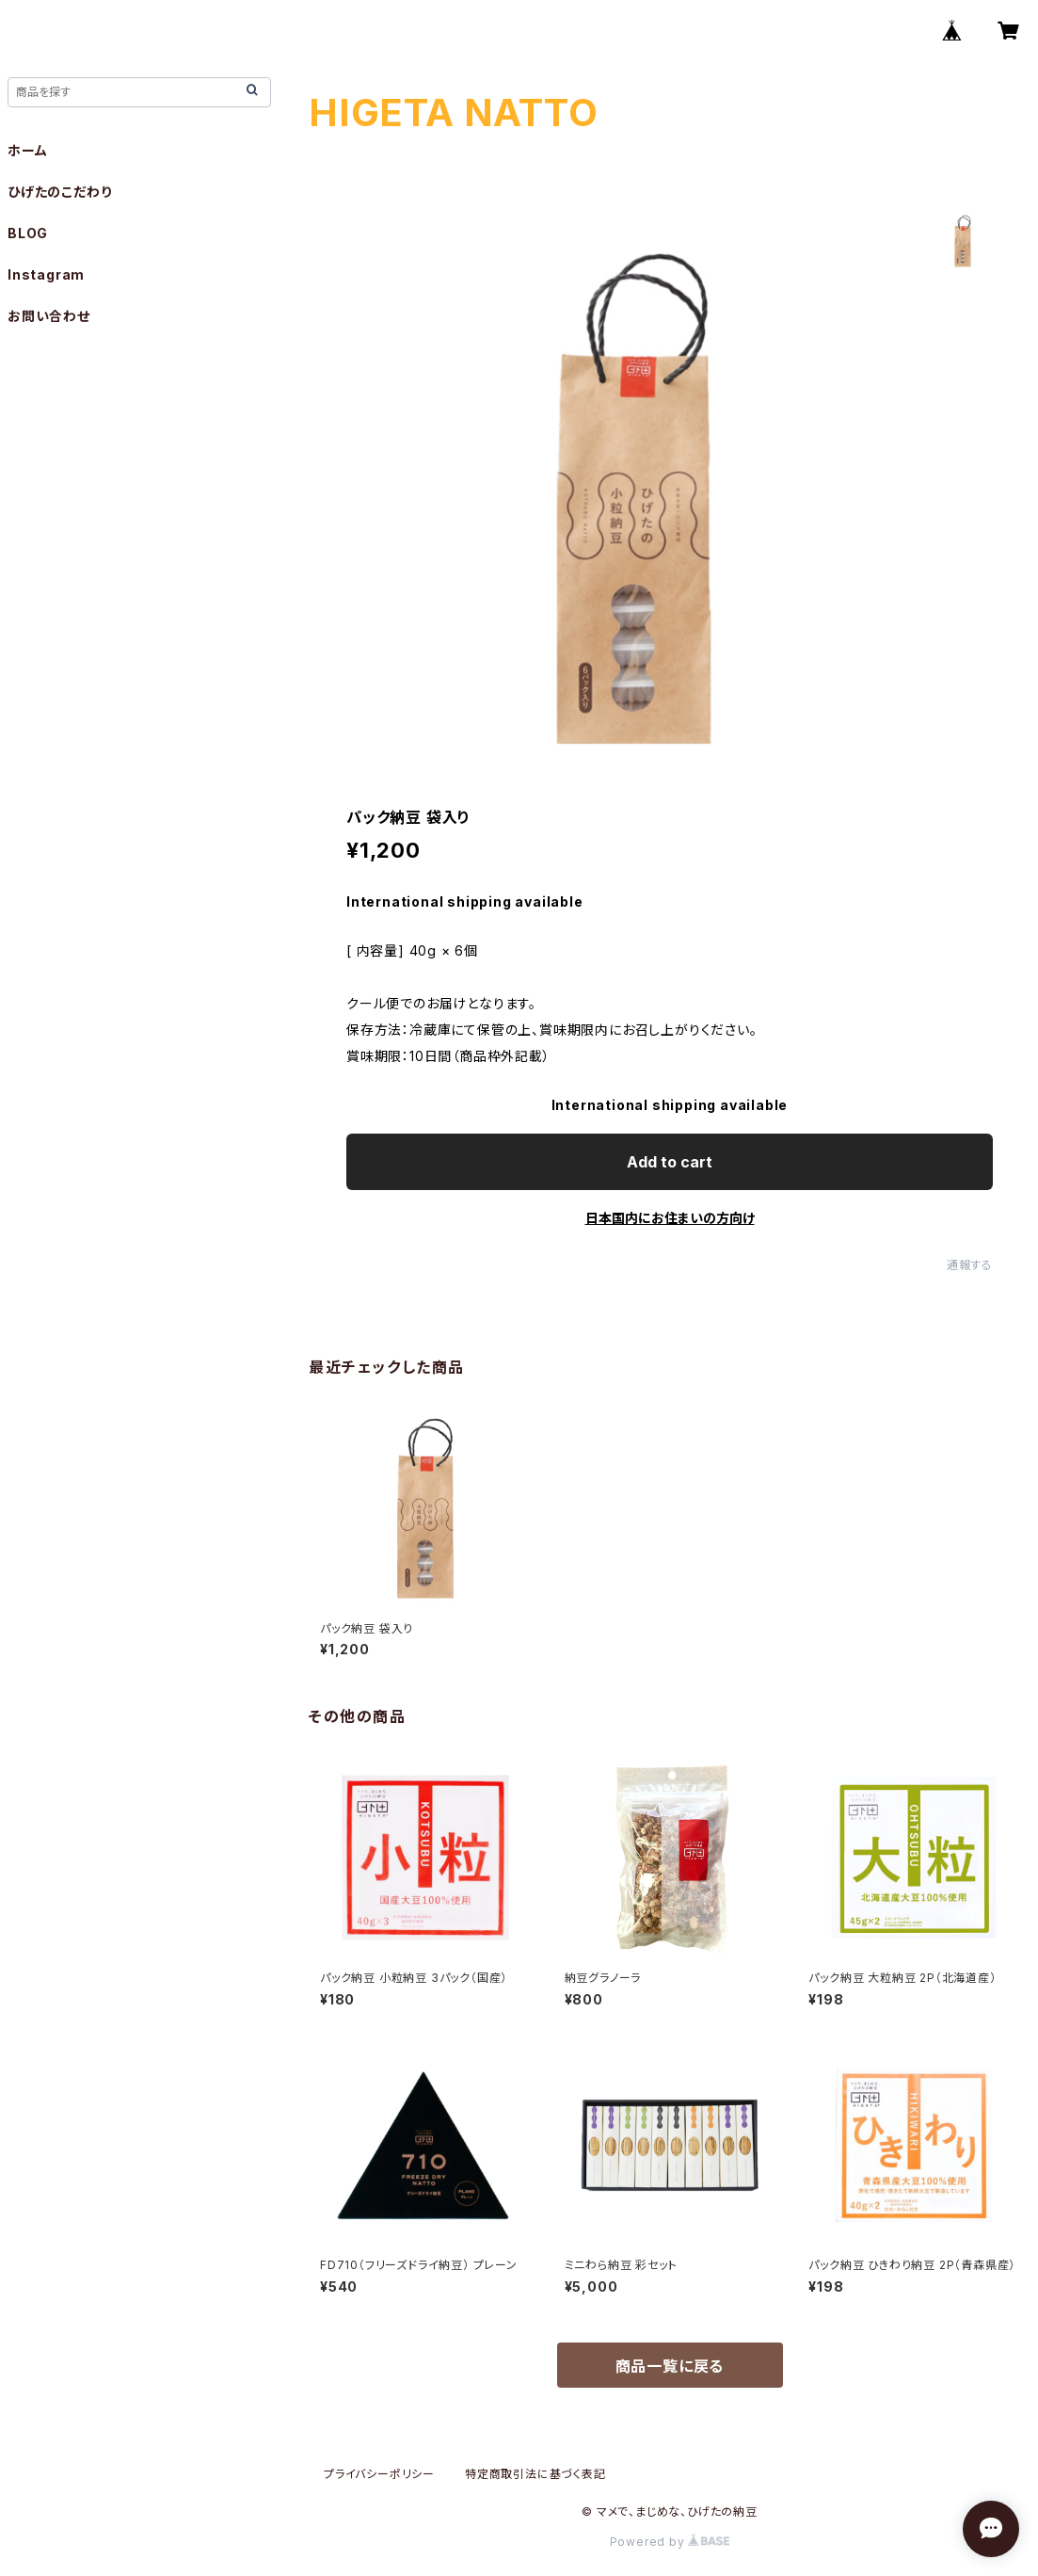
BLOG (28, 233)
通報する (970, 1265)
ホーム (27, 150)
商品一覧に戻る (670, 2366)
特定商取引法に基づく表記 (535, 2474)
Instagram (46, 274)
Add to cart (669, 1161)
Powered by (670, 2542)
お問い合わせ (49, 316)
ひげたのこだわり (59, 192)
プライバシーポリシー (379, 2474)
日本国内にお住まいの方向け (670, 1218)
